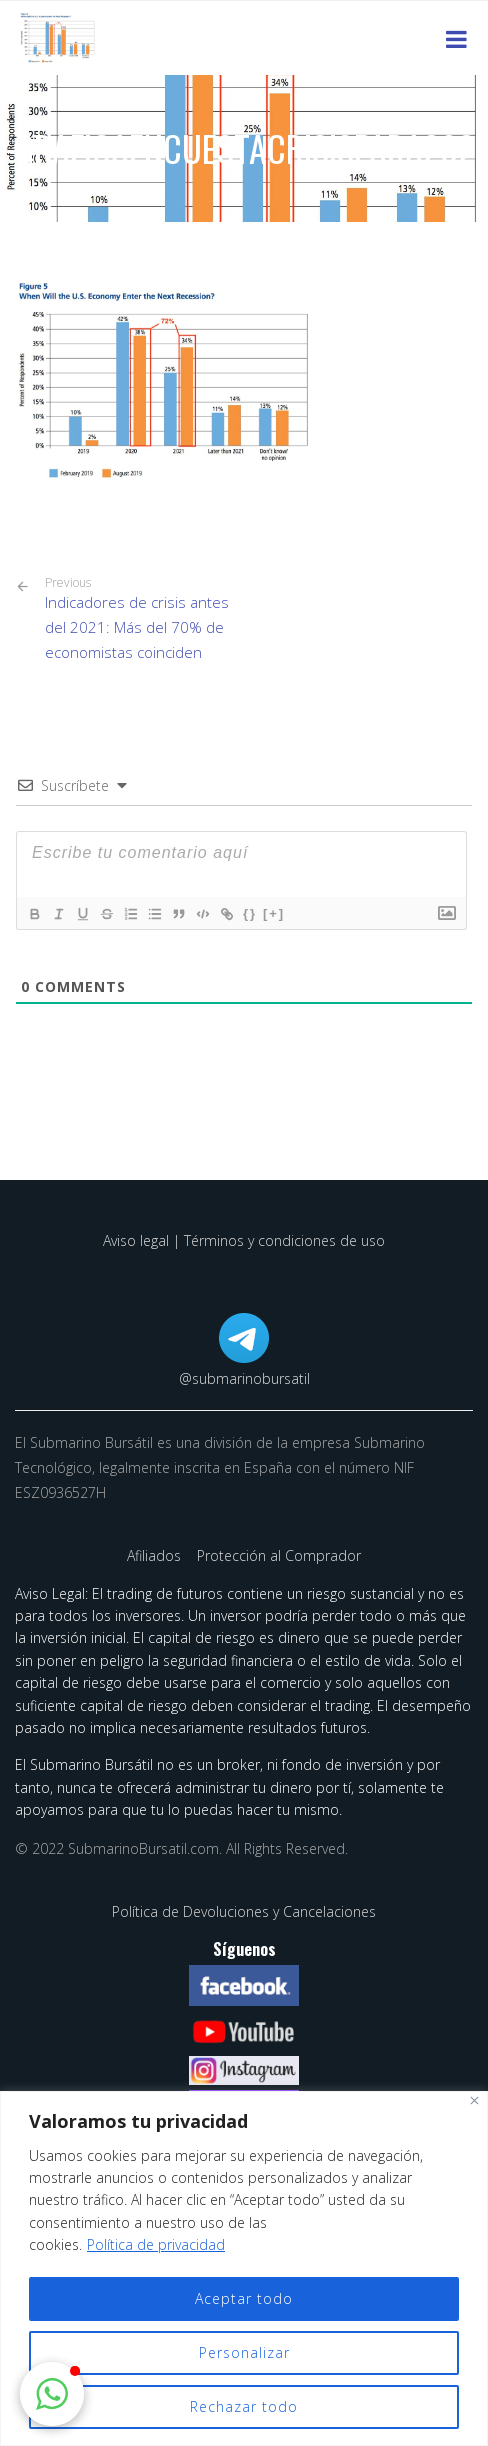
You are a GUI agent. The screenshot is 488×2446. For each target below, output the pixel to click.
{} (250, 913)
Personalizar (244, 2352)
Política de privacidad (156, 2244)
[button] (52, 2394)
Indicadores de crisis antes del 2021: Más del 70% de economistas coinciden (137, 618)
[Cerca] (474, 2100)
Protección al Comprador (279, 1555)
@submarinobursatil (244, 1378)
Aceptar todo (244, 2298)
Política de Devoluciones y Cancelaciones (244, 1911)
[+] (274, 913)
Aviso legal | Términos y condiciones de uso (244, 1240)
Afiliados (156, 1555)
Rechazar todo (244, 2406)
